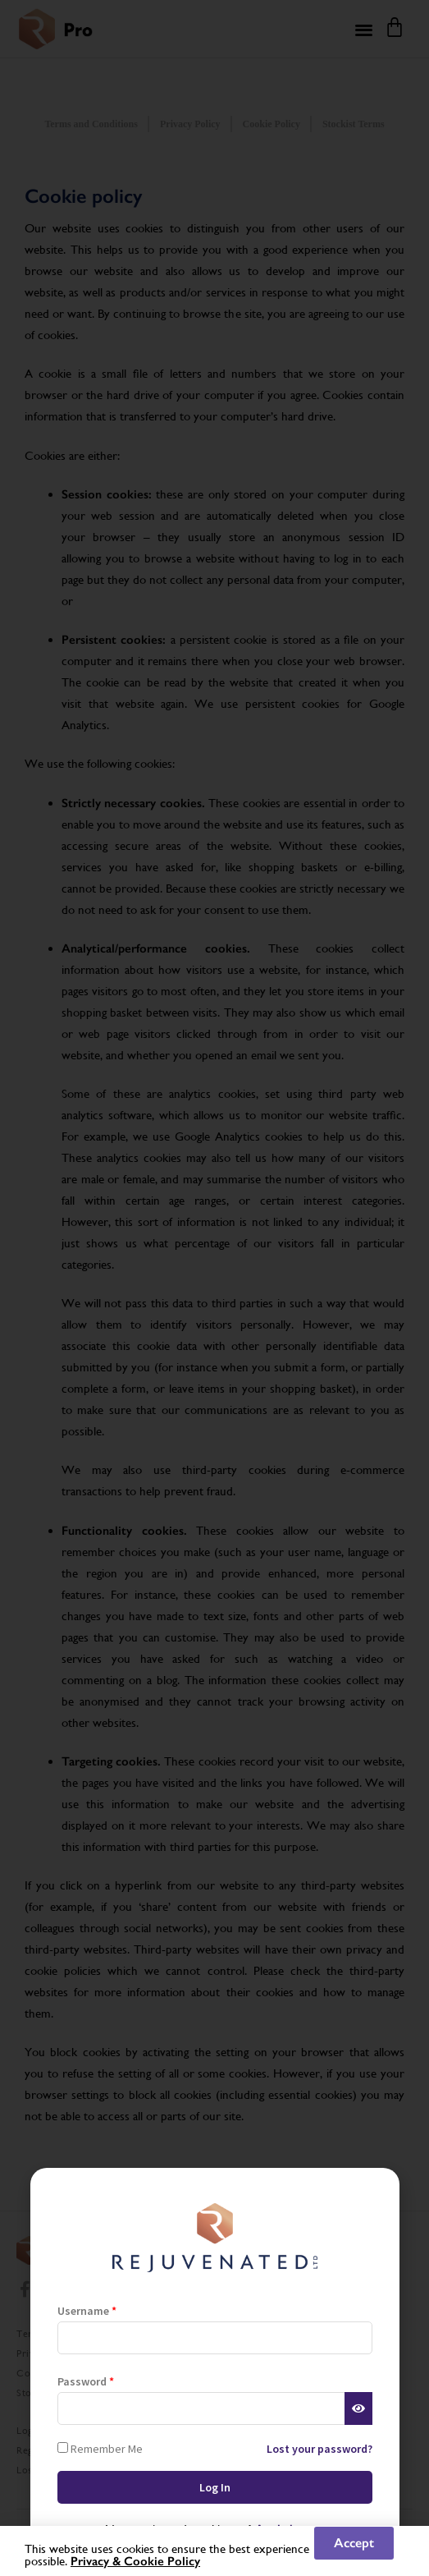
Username (86, 2310)
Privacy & (97, 2561)
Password (85, 2381)
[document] (214, 1288)
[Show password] (358, 2408)
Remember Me (100, 2448)
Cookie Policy (162, 2561)
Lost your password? (319, 2448)
